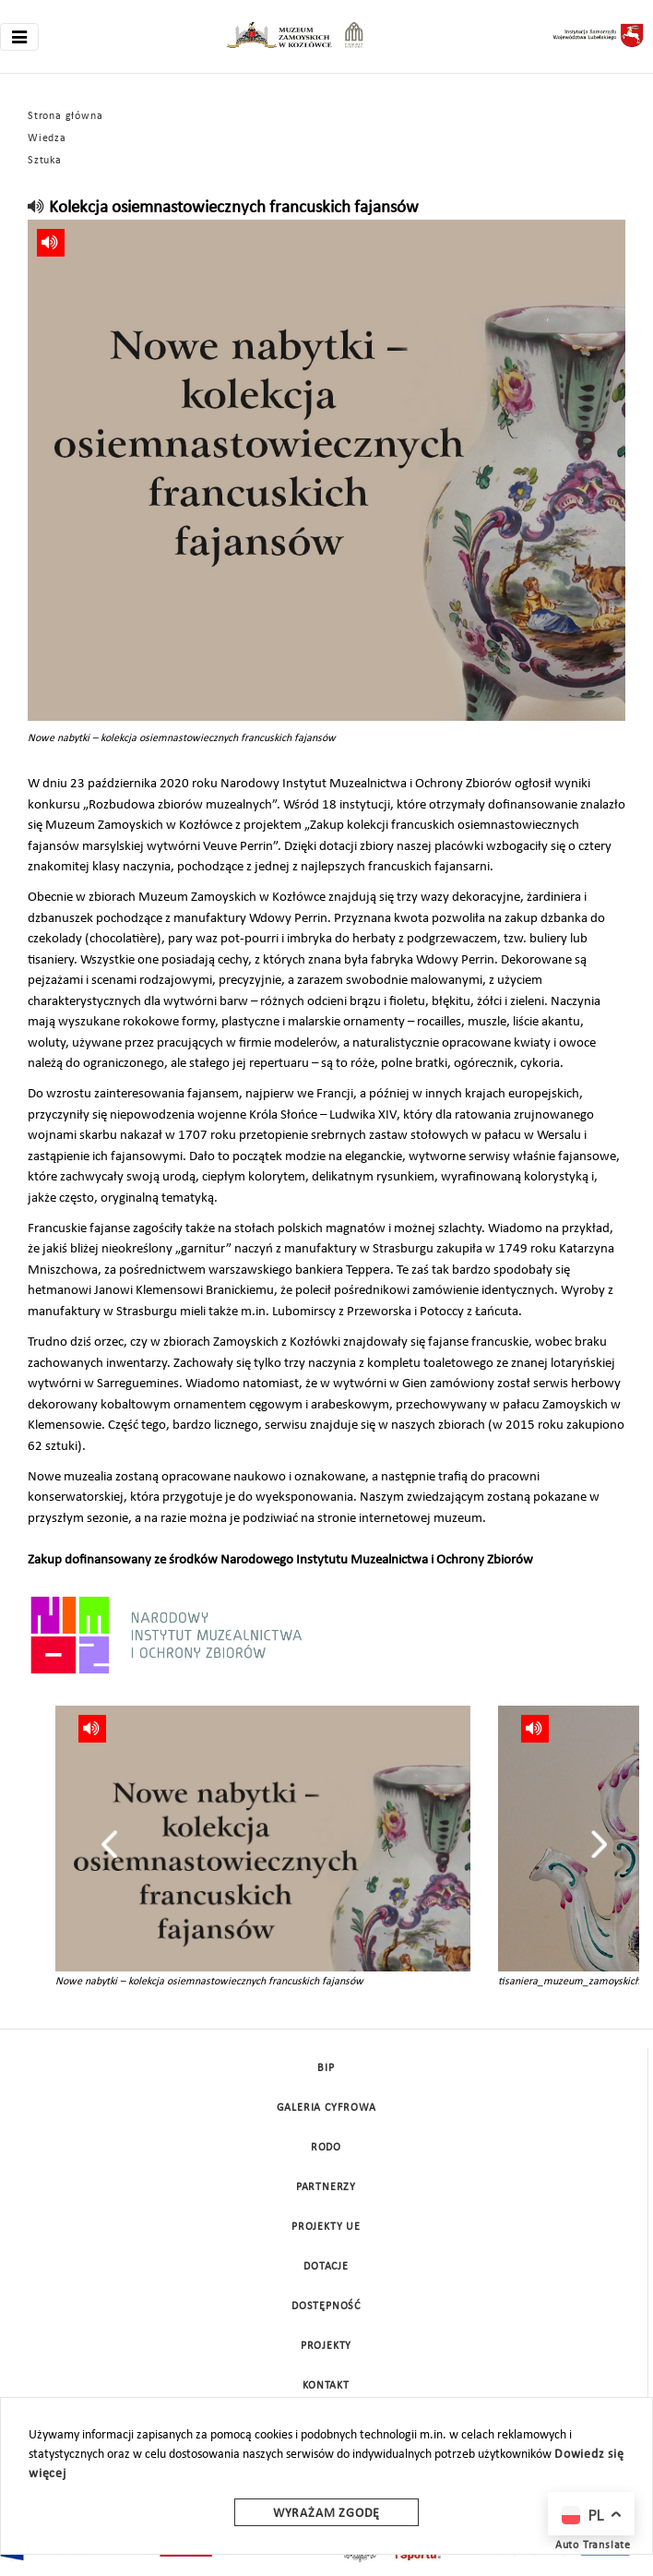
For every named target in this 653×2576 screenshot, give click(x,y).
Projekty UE (326, 2227)
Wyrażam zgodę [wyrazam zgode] (326, 2514)
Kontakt (326, 2385)
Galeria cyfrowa (326, 2108)
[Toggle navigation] (19, 37)
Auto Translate (593, 2545)
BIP (325, 2068)
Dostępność (326, 2306)
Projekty (326, 2346)
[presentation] (109, 1844)
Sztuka (45, 160)
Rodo (326, 2147)
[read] (36, 208)
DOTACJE (326, 2266)
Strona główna (65, 116)
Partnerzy (326, 2187)
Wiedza (47, 138)
